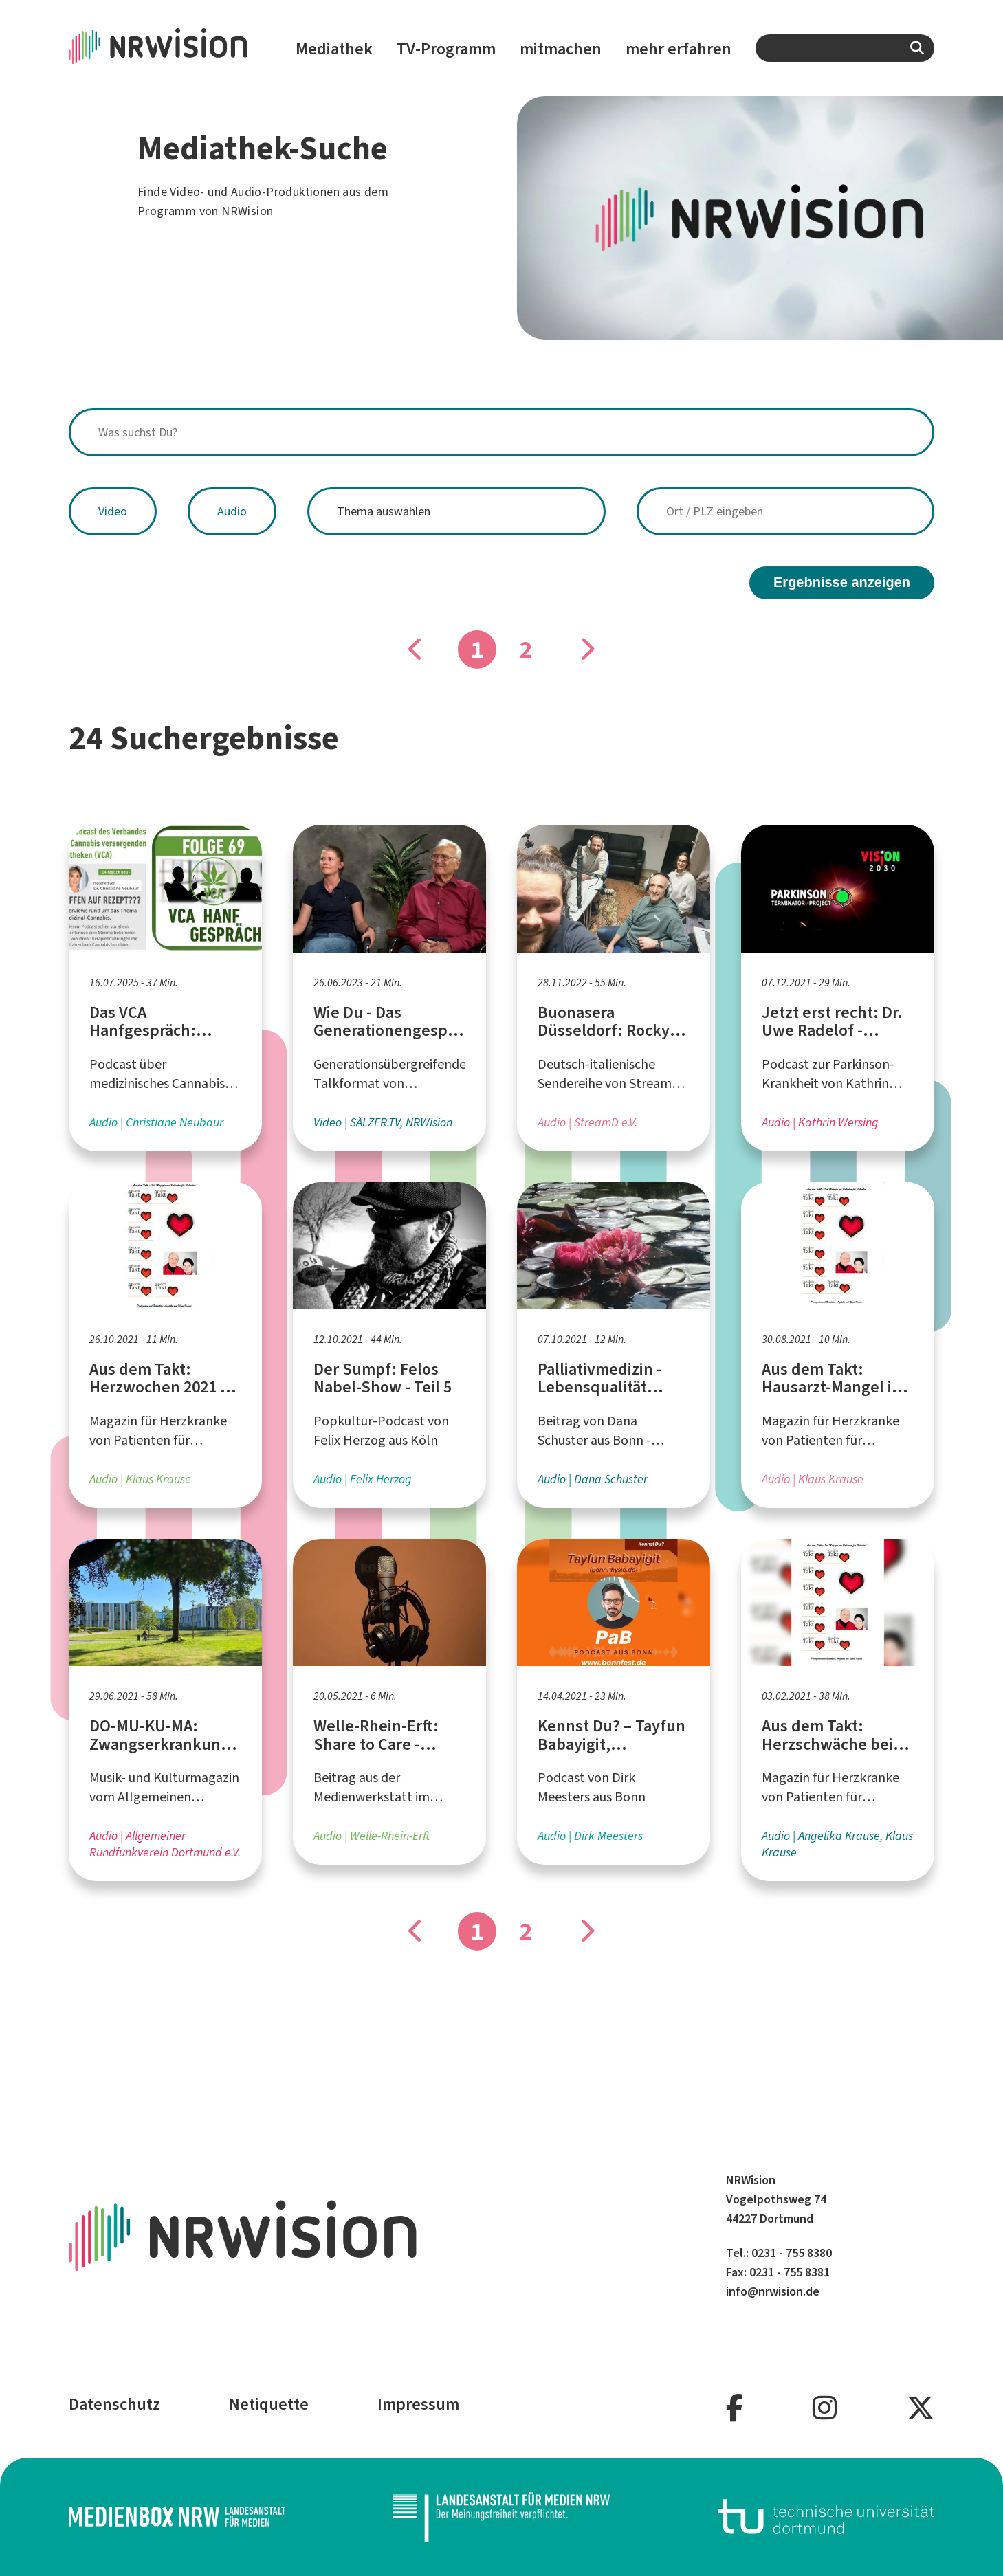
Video (112, 511)
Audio (232, 511)
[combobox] (845, 48)
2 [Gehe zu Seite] (526, 649)
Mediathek (334, 49)
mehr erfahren (678, 49)
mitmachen (561, 49)
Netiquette (269, 2404)
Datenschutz (114, 2404)
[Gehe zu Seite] (587, 649)
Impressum (418, 2404)
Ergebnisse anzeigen (841, 582)
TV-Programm (446, 49)
